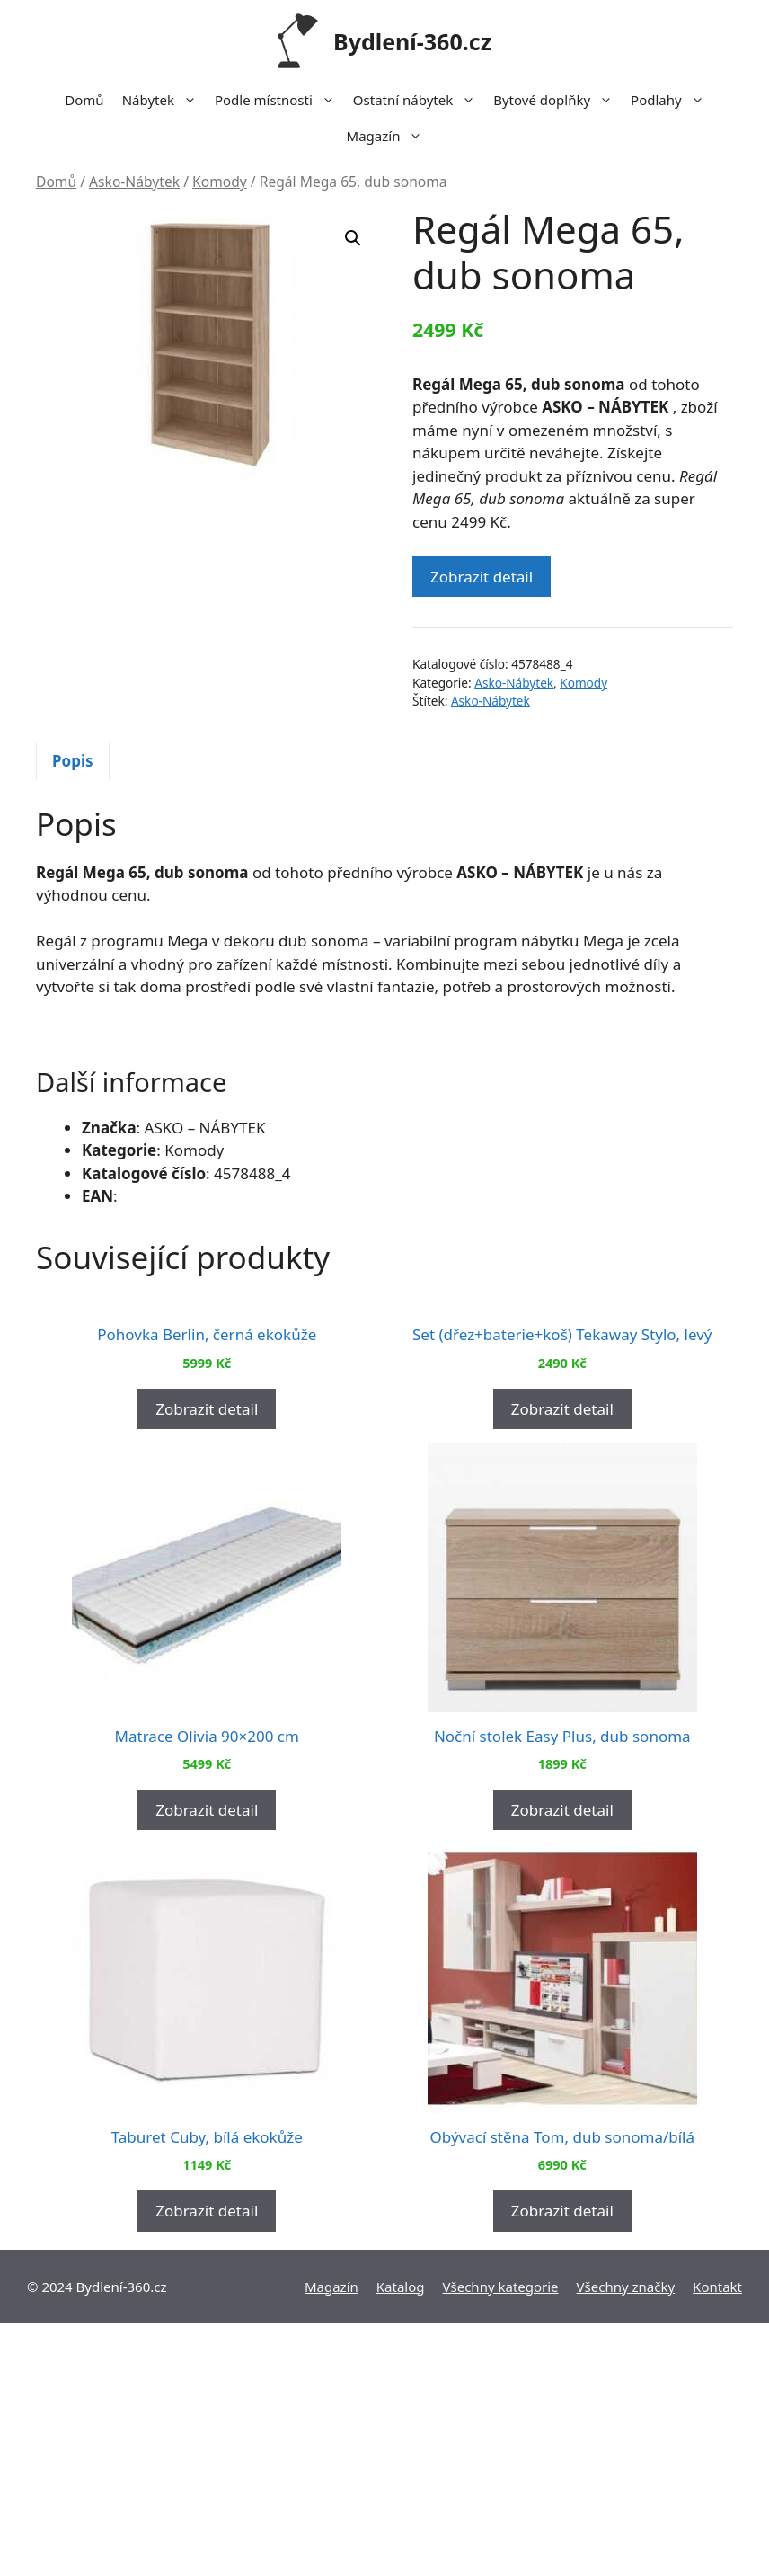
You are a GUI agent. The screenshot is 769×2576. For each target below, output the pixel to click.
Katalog (400, 2539)
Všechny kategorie (501, 2539)
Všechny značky (626, 2539)
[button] (353, 238)
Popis (72, 761)
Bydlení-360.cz (412, 41)
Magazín (389, 136)
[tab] (73, 761)
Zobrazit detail (481, 576)
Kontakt (717, 2539)
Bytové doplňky (557, 100)
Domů (84, 100)
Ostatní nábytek (418, 100)
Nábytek (164, 100)
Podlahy (672, 100)
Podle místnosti (279, 100)
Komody (219, 181)
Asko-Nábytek (134, 181)
